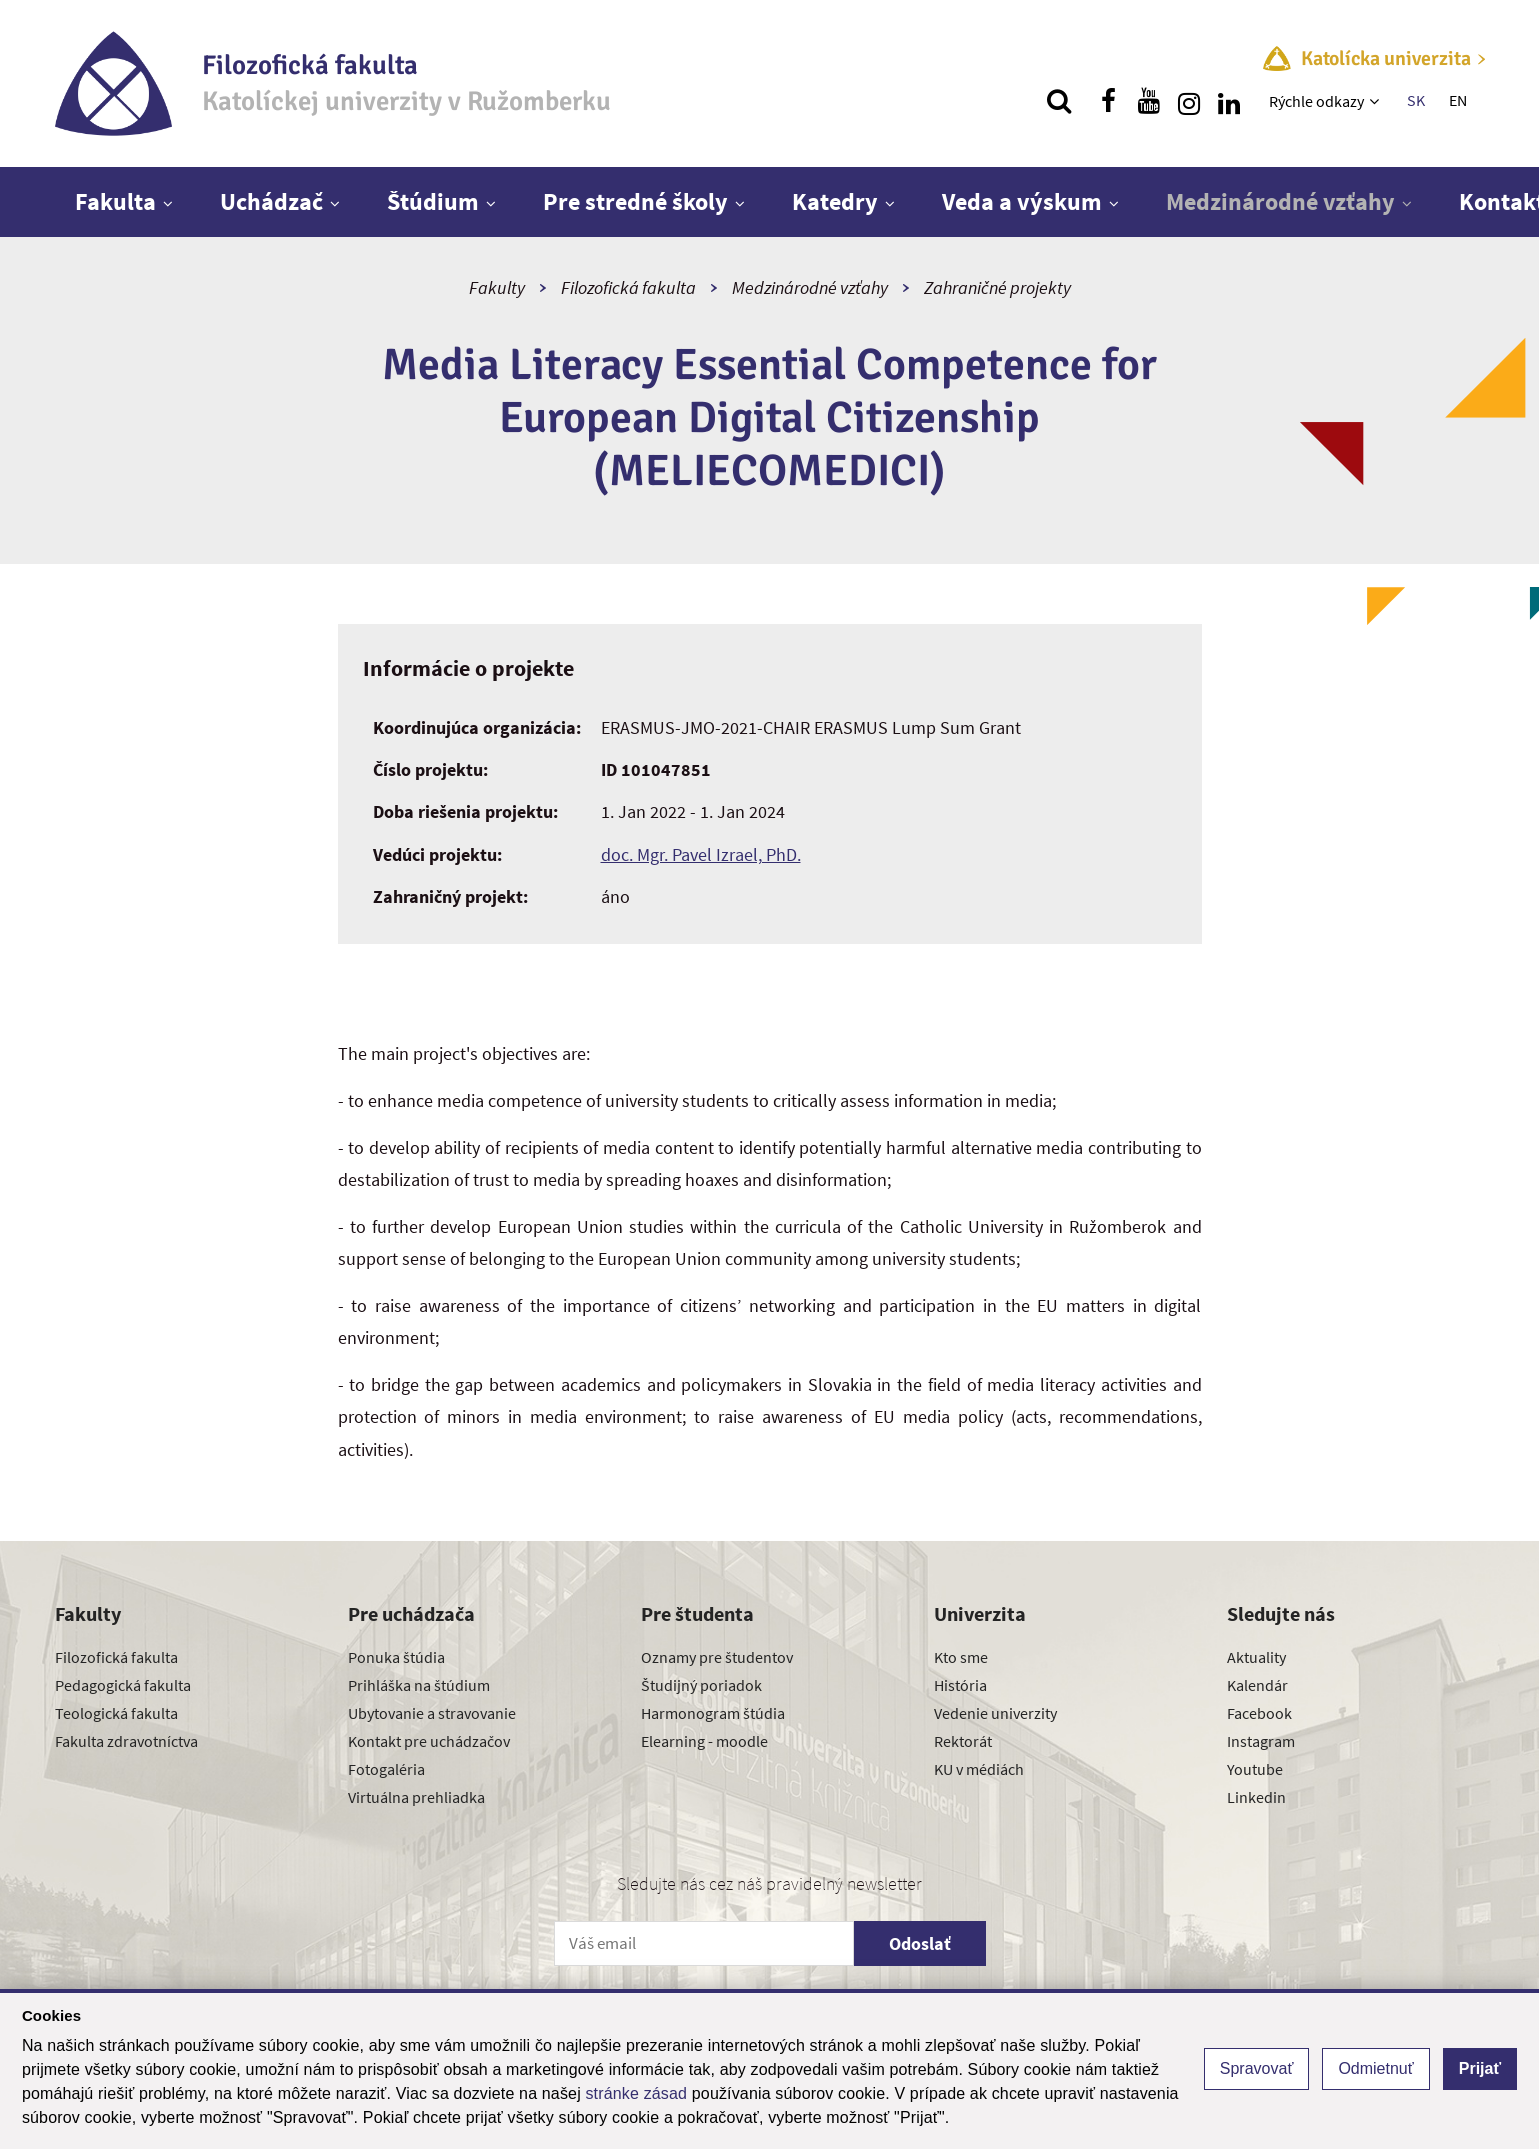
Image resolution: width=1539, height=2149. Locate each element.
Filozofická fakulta (628, 287)
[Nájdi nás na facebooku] (1109, 101)
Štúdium (433, 201)
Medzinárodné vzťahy (1280, 201)
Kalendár (1257, 1685)
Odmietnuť (1375, 2068)
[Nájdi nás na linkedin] (1229, 101)
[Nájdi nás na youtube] (1149, 101)
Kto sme (961, 1657)
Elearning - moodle (704, 1741)
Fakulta (115, 201)
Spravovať (1257, 2068)
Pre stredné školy (635, 201)
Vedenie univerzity (995, 1713)
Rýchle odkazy (1316, 101)
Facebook (1259, 1713)
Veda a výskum (1022, 201)
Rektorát (963, 1741)
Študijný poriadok (701, 1685)
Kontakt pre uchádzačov (429, 1741)
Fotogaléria (386, 1769)
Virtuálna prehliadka (416, 1797)
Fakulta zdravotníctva (126, 1741)
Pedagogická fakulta (123, 1685)
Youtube (1255, 1769)
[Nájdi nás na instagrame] (1189, 101)
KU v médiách (979, 1769)
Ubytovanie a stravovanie (432, 1713)
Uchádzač (271, 201)
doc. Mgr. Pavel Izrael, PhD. (701, 854)
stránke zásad (636, 2093)
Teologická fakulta (116, 1713)
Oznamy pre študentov (717, 1657)
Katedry (835, 201)
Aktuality (1256, 1657)
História (960, 1685)
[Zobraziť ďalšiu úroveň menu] (1376, 101)
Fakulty (497, 287)
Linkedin (1256, 1797)
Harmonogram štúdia (713, 1713)
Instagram (1261, 1741)
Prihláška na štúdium (419, 1685)
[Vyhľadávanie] (1059, 101)
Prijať (1480, 2068)
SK (1416, 100)
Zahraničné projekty (997, 287)
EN (1458, 100)
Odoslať (920, 1943)
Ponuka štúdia (396, 1657)
